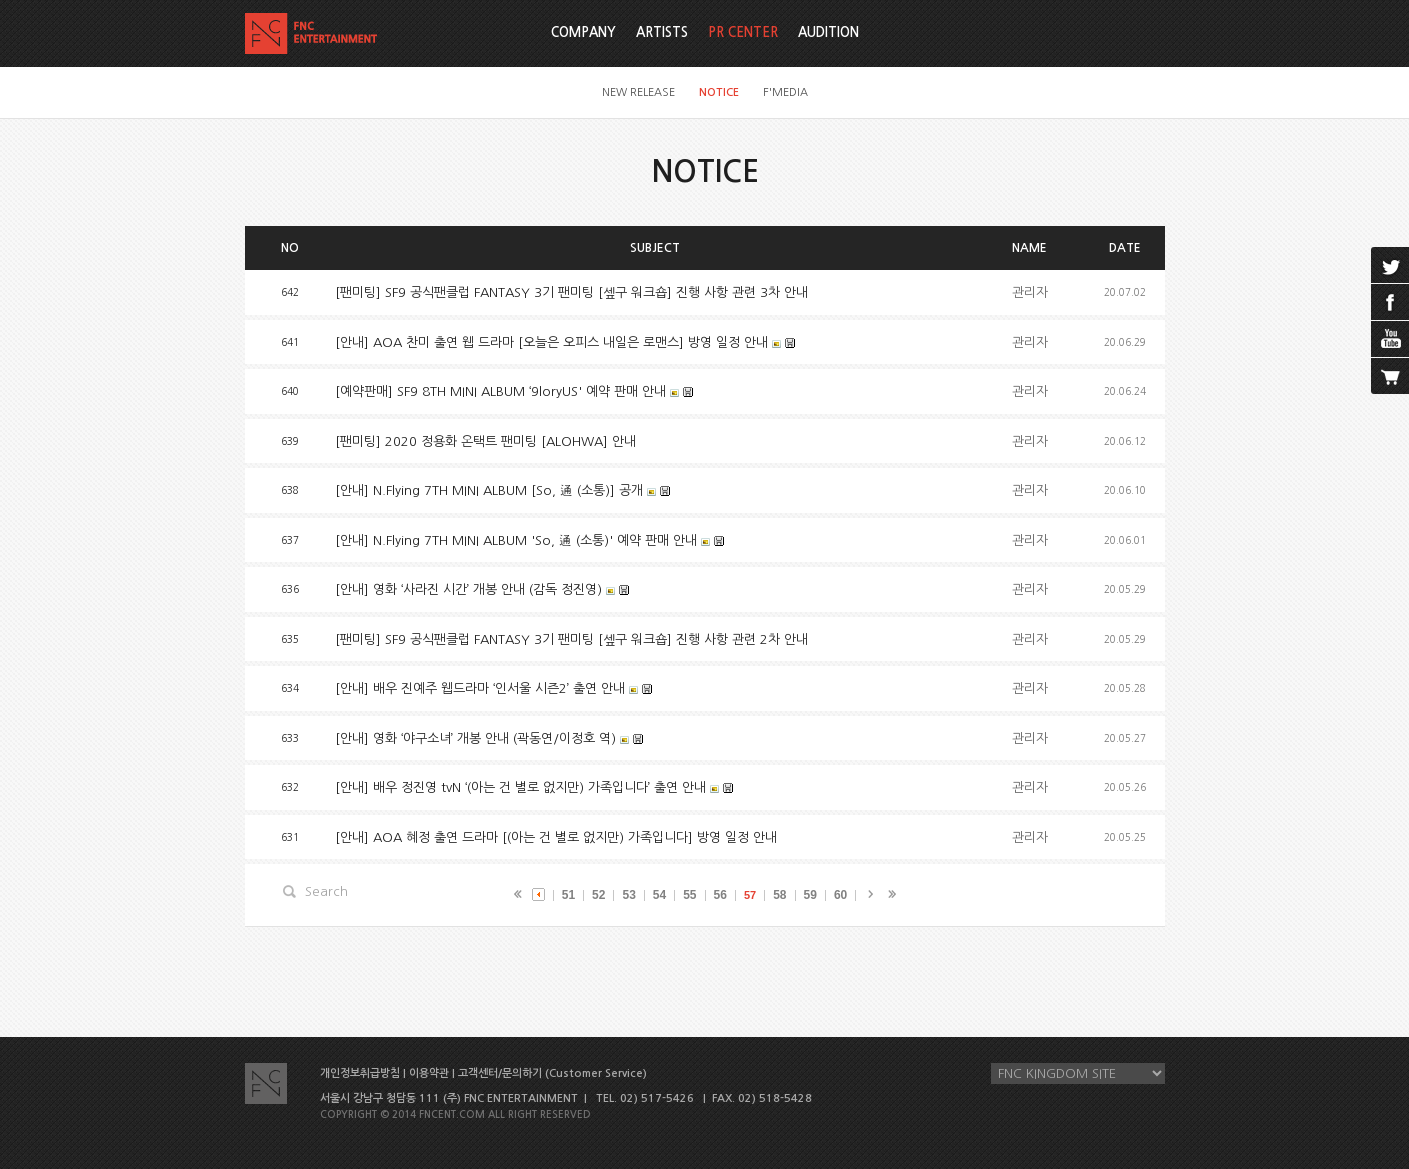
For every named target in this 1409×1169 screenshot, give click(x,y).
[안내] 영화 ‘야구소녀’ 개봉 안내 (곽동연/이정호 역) (475, 738)
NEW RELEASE (638, 92)
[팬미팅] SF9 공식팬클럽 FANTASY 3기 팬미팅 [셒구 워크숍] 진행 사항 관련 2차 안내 (571, 639)
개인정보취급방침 (360, 1073)
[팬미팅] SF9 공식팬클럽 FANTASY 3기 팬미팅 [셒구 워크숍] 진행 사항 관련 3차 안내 (571, 292)
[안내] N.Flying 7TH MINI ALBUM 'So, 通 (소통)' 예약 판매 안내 (516, 540)
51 (568, 895)
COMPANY (583, 32)
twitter (1390, 265)
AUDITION (828, 32)
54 (659, 895)
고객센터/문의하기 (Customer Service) (552, 1073)
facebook (1390, 302)
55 (689, 895)
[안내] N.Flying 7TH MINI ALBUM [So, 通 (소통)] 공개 (489, 490)
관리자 (1030, 292)
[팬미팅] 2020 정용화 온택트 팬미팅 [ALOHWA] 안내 (485, 441)
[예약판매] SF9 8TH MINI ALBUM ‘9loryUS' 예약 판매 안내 (500, 391)
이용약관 (429, 1073)
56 (720, 895)
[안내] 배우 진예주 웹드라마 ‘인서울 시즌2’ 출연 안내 (480, 688)
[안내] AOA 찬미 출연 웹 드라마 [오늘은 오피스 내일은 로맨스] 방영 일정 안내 (551, 342)
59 (810, 895)
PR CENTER (743, 32)
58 (779, 895)
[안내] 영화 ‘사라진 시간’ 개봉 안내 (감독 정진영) (468, 589)
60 (840, 895)
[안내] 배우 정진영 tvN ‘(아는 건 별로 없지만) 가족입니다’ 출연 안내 (520, 787)
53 (628, 895)
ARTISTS (662, 32)
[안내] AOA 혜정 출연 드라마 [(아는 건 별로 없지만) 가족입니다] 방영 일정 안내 (556, 837)
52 (598, 895)
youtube (1390, 339)
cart (1390, 376)
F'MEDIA (785, 92)
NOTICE (719, 92)
